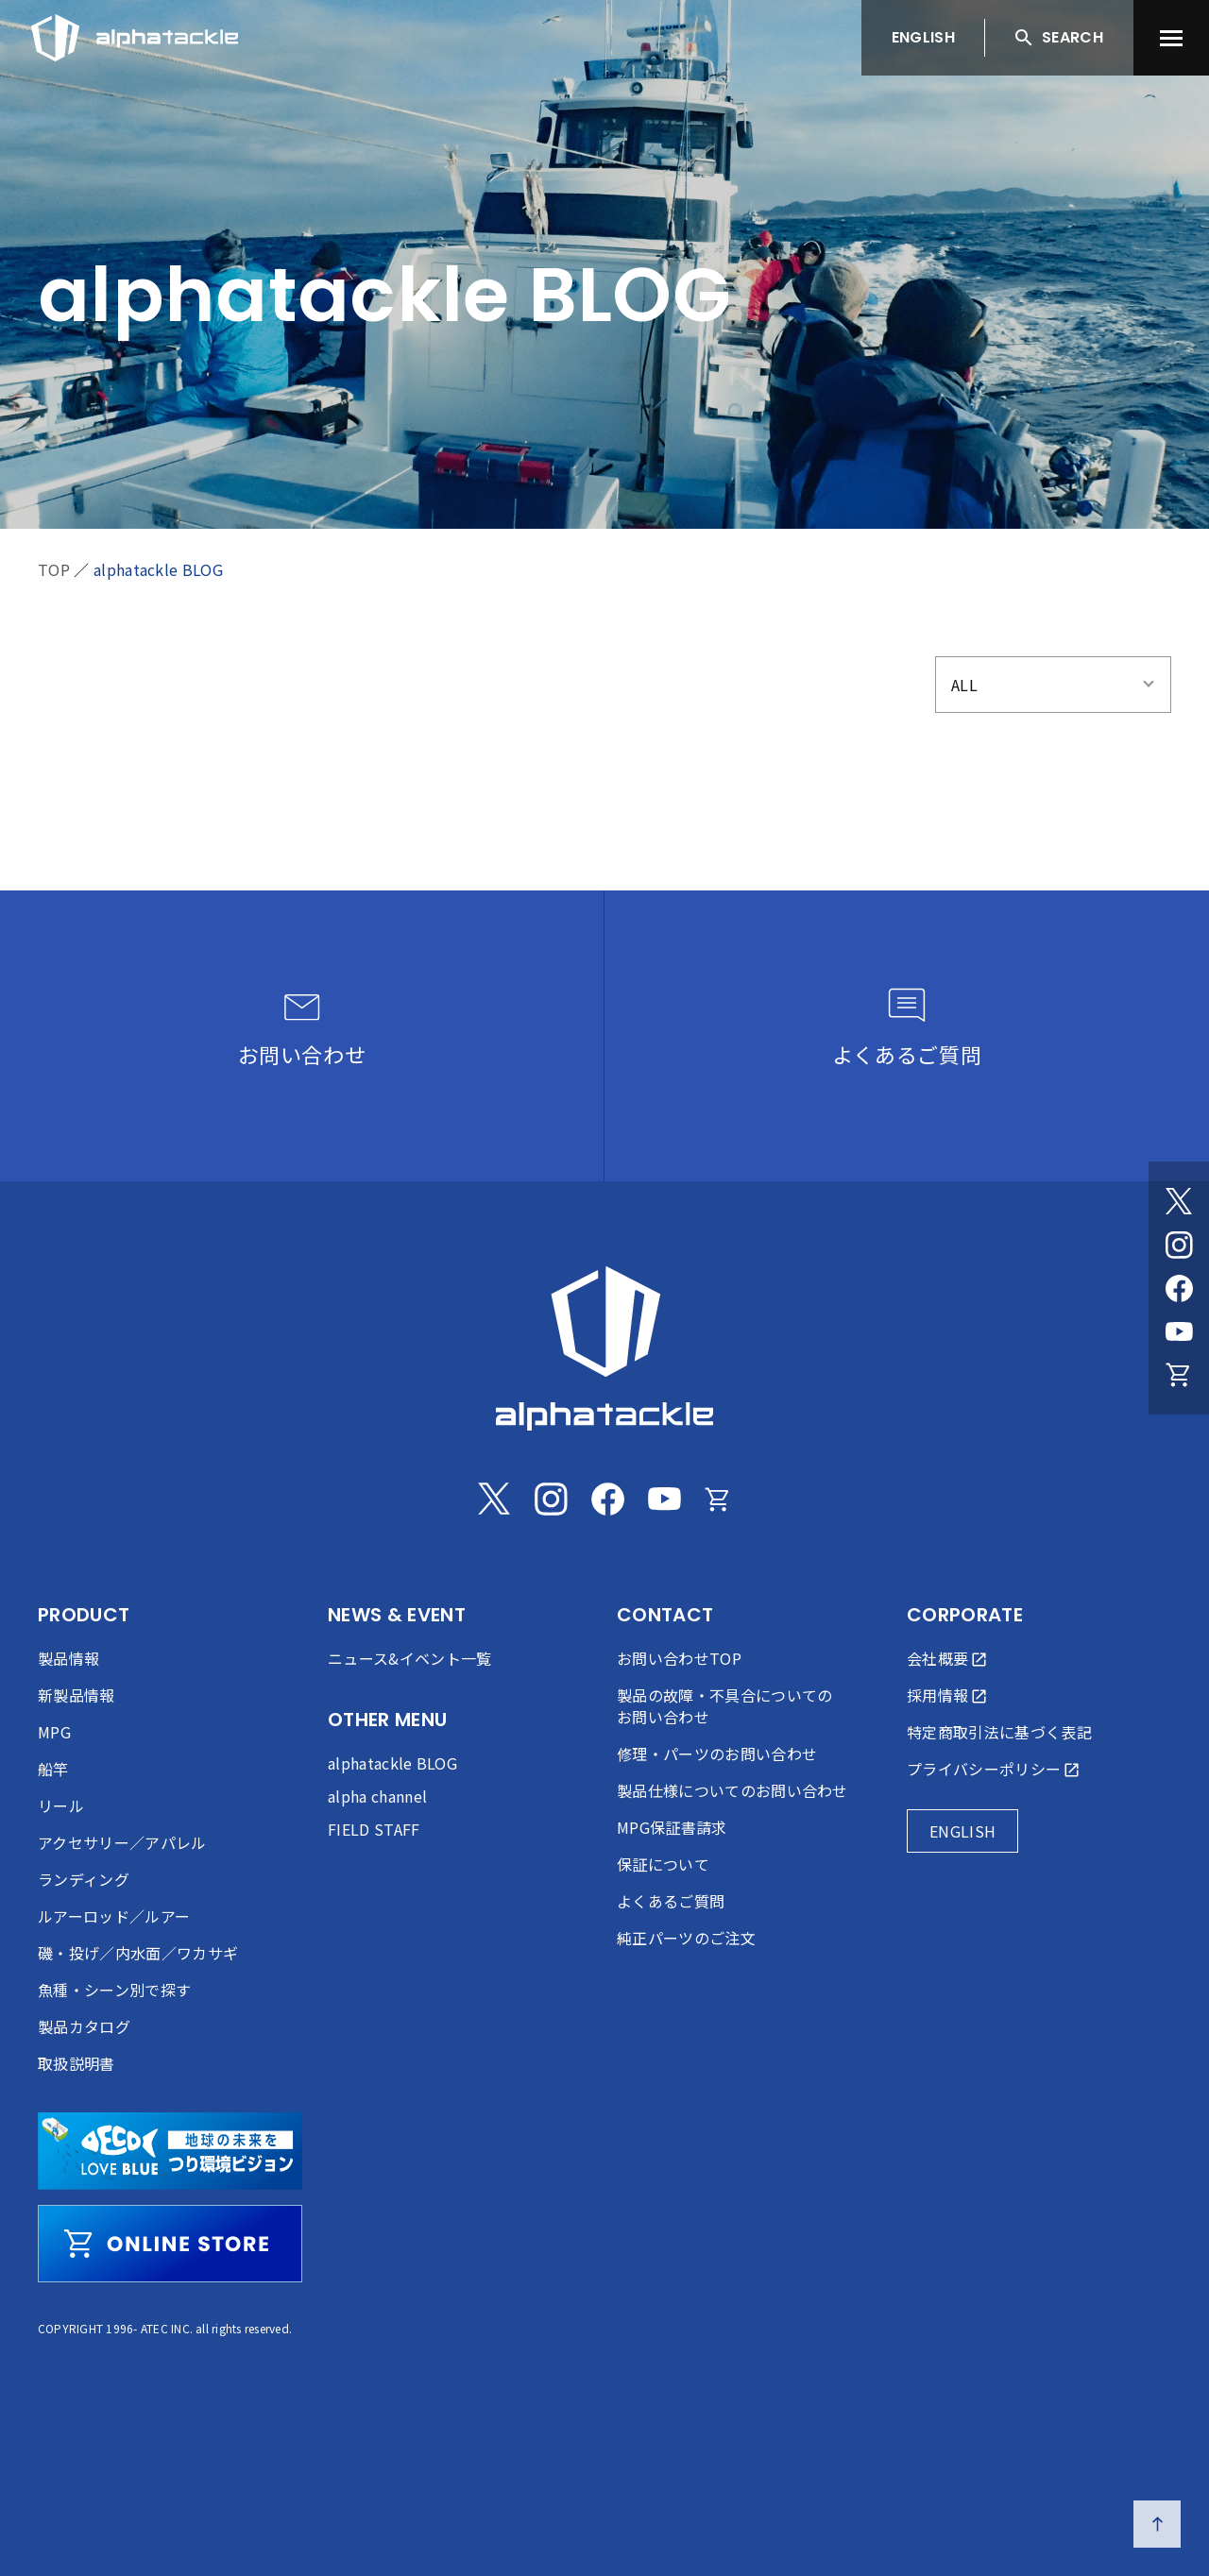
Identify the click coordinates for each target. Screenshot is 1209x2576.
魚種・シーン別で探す (114, 1989)
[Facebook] (1179, 1288)
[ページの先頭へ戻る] (1157, 2524)
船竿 (53, 1768)
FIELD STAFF (374, 1829)
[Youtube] (1179, 1331)
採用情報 (937, 1695)
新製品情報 (76, 1695)
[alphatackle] (604, 1348)
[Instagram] (1179, 1244)
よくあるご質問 (670, 1901)
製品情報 (68, 1658)
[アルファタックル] (134, 33)
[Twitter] (1179, 1201)
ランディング (83, 1879)
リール (61, 1805)
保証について (663, 1864)
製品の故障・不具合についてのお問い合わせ (724, 1706)
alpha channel (377, 1796)
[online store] (170, 2243)
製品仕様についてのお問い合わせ (732, 1790)
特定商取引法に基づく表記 (999, 1731)
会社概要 (937, 1658)
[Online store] (1179, 1375)
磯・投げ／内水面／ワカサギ (138, 1952)
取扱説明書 (76, 2063)
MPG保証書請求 (672, 1827)
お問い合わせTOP (679, 1658)
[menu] (1171, 38)
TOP (54, 569)
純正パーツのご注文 (686, 1937)
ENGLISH (923, 37)
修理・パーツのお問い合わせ (717, 1753)
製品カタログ (84, 2026)
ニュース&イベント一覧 (410, 1658)
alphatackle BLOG (158, 569)
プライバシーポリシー (984, 1768)
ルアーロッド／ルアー (114, 1916)
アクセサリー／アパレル (122, 1842)
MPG (54, 1731)
